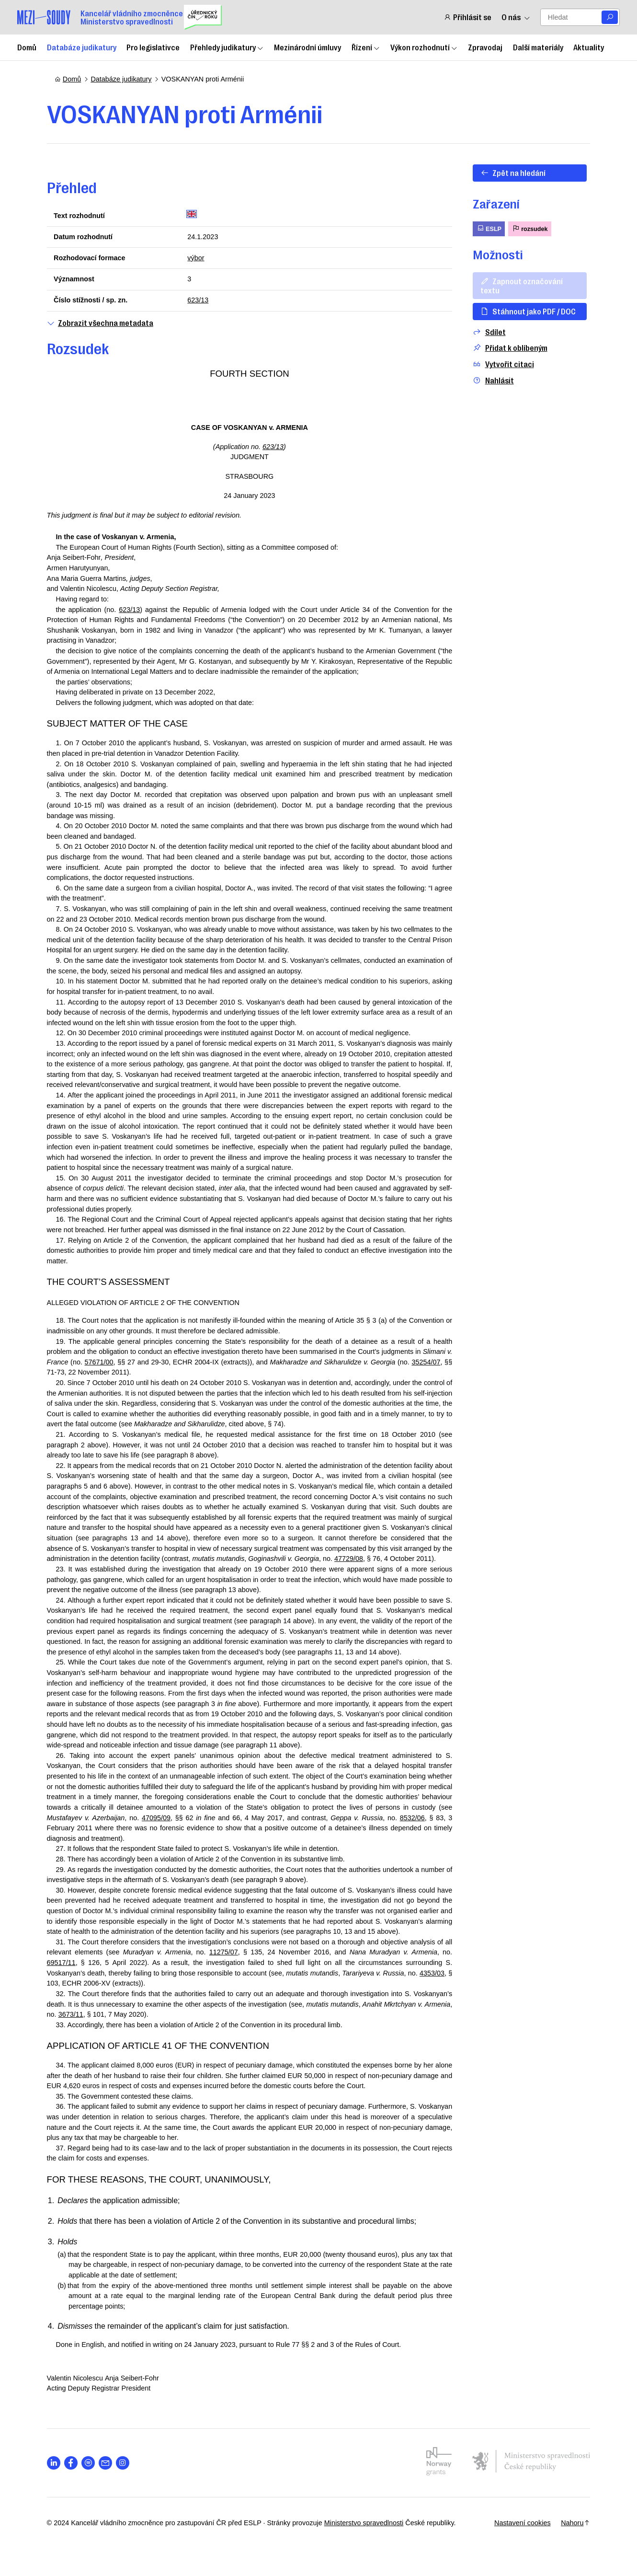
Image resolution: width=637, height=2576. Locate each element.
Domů (26, 47)
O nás (515, 17)
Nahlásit (488, 380)
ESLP (484, 228)
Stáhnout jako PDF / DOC (523, 311)
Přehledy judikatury (227, 47)
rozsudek (525, 228)
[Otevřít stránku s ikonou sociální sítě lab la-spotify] (96, 2494)
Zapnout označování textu (517, 285)
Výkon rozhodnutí (424, 47)
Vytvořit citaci (498, 364)
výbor (199, 258)
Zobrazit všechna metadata (108, 322)
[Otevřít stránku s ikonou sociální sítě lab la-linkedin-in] (61, 2494)
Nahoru (567, 2554)
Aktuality (588, 47)
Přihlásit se (467, 17)
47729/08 (108, 1579)
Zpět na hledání (508, 172)
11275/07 (232, 1983)
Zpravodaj (485, 47)
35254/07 (69, 1382)
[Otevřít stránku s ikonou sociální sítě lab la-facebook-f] (79, 2494)
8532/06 (106, 1848)
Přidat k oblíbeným (505, 347)
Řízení (366, 47)
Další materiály (538, 47)
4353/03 (67, 2014)
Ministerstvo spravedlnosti (371, 2554)
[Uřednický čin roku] (203, 17)
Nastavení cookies (514, 2554)
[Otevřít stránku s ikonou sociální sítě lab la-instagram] (130, 2494)
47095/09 (243, 1838)
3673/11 (148, 2045)
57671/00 (138, 1372)
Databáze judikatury (81, 47)
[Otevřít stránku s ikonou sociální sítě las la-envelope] (113, 2494)
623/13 (201, 300)
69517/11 (69, 1994)
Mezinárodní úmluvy (307, 47)
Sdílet (484, 331)
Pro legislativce (153, 47)
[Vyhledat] (610, 17)
